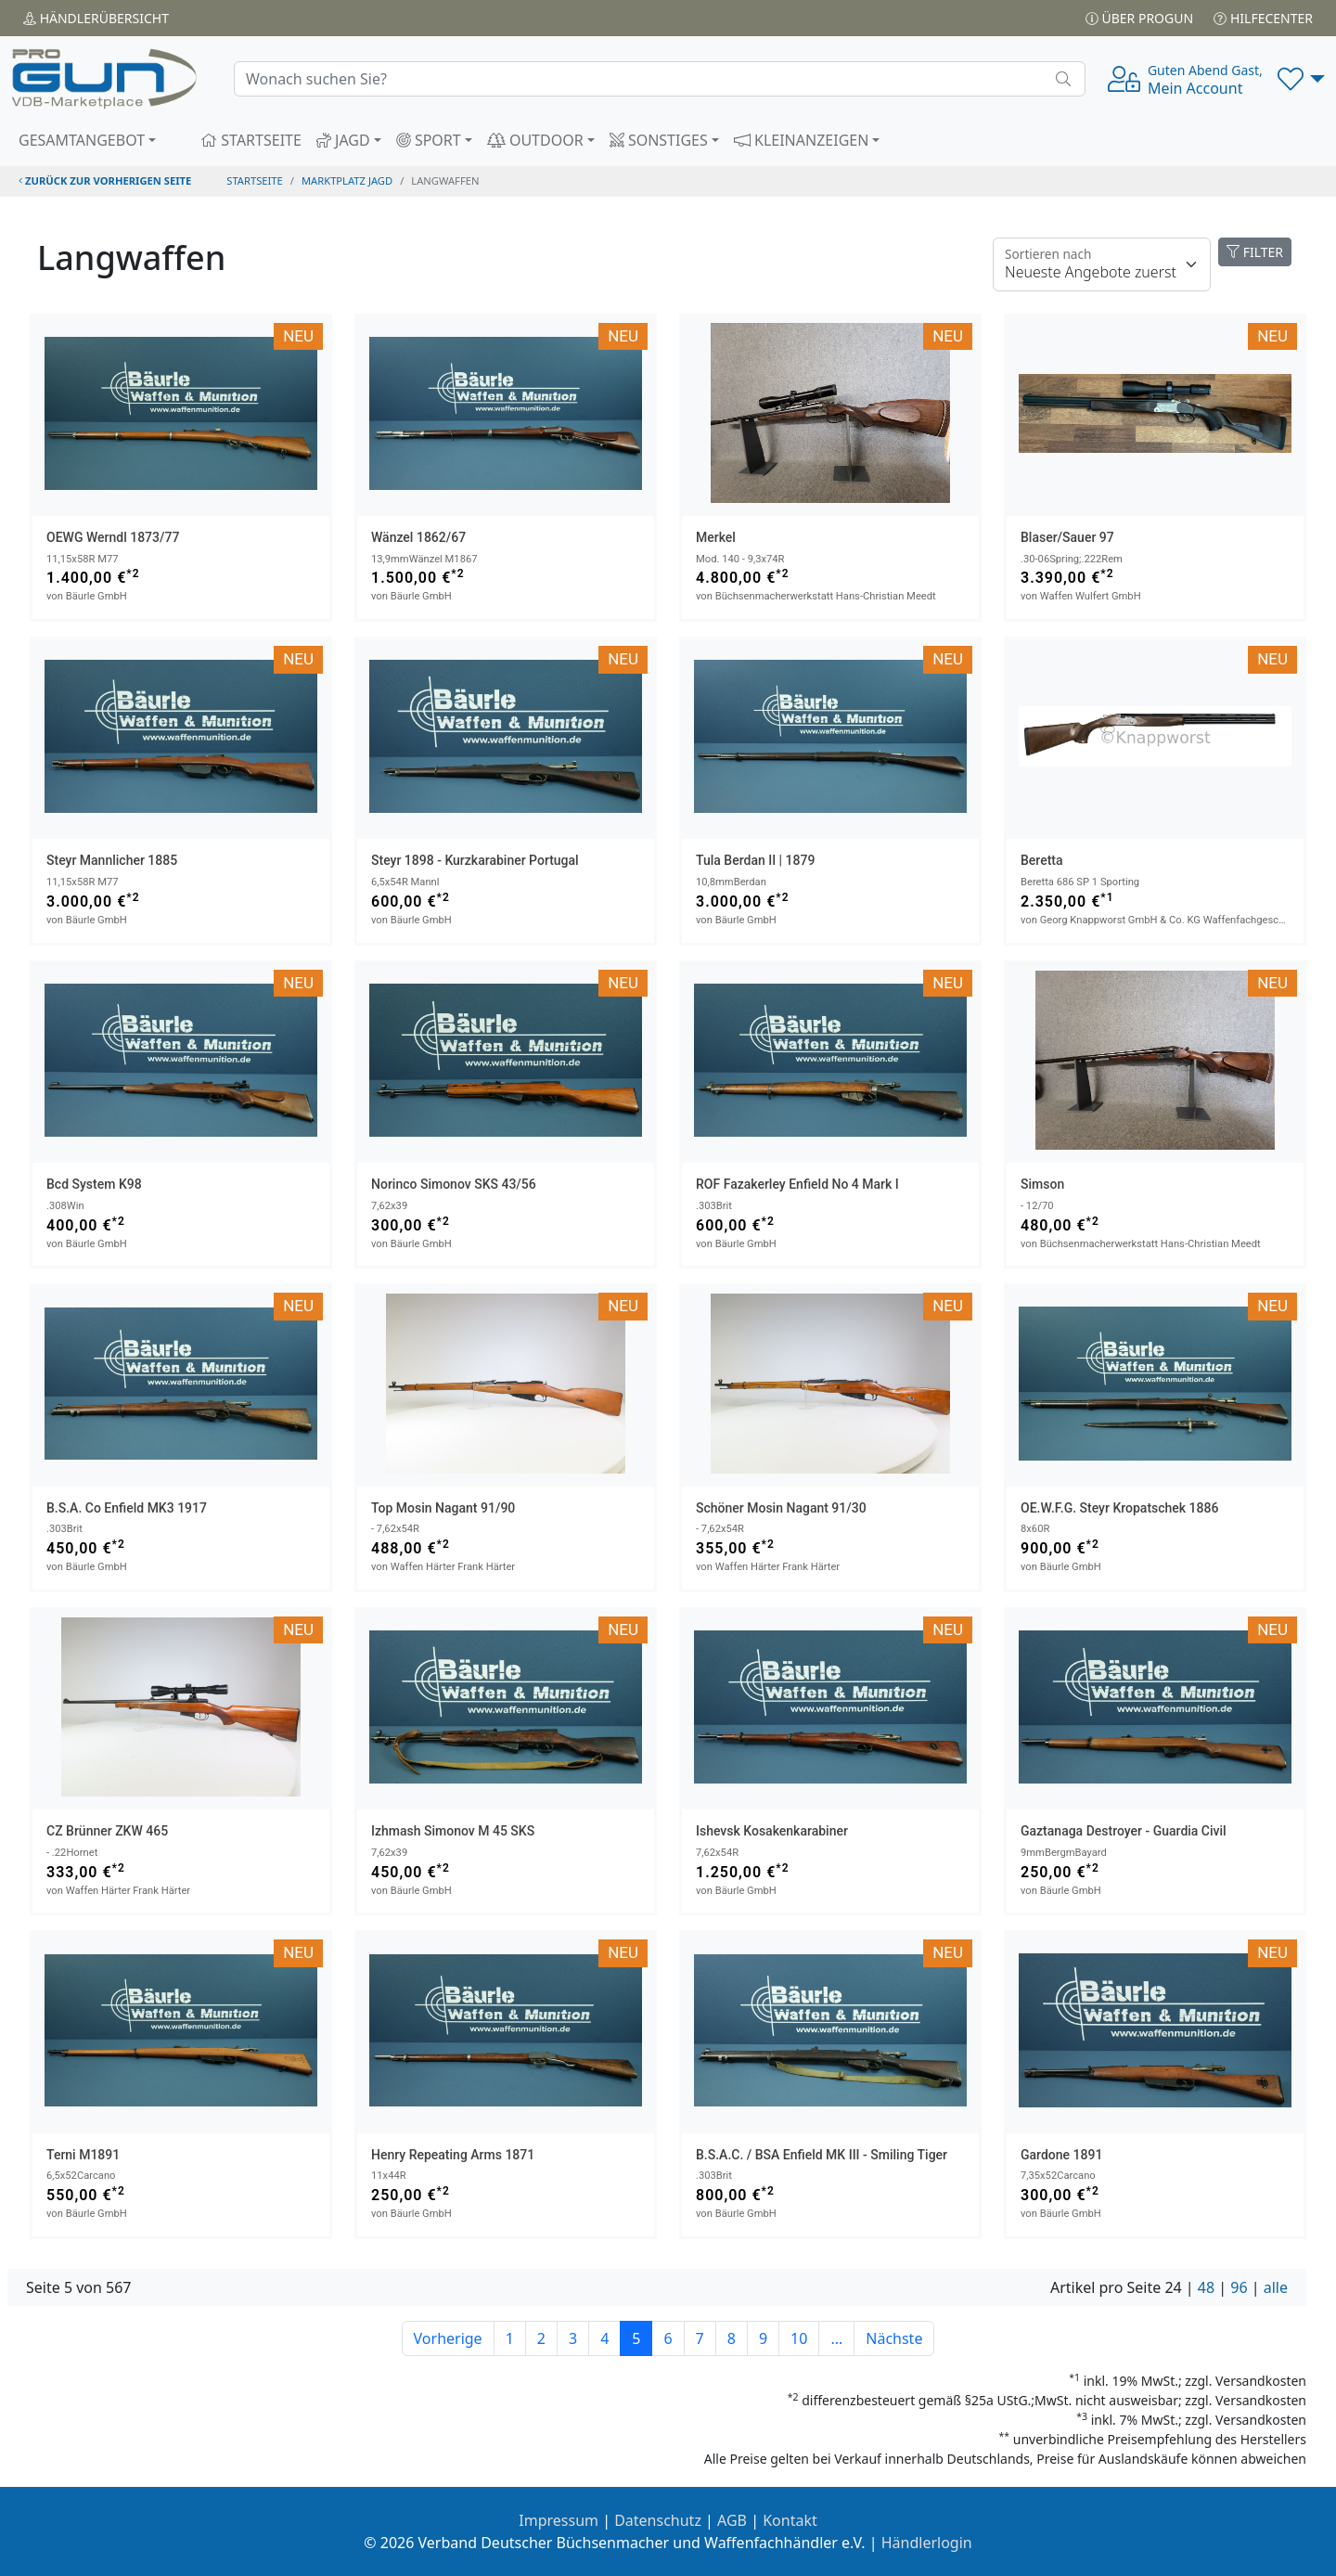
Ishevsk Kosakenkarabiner (772, 1830)
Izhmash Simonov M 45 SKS (452, 1830)
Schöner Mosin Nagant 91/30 (781, 1508)
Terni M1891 (83, 2154)
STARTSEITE (251, 140)
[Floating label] (1102, 264)
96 (1238, 2287)
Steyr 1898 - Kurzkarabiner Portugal (475, 860)
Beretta (1042, 860)
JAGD (343, 140)
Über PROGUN (1139, 18)
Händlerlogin (926, 2542)
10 (798, 2338)
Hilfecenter (1263, 18)
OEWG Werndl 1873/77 (112, 537)
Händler (96, 18)
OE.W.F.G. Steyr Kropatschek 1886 (1119, 1508)
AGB (732, 2520)
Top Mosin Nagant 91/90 (443, 1508)
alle (1276, 2287)
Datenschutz (657, 2520)
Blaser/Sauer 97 (1067, 537)
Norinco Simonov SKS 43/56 (453, 1184)
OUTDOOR (535, 140)
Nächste (894, 2338)
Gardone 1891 (1061, 2154)
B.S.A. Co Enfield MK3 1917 (126, 1508)
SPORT (428, 140)
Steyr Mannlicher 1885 (111, 860)
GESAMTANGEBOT (82, 140)
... (836, 2338)
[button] (1301, 79)
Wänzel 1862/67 (418, 537)
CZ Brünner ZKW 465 (107, 1830)
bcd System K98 (94, 1184)
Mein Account (1205, 79)
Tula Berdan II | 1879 (755, 860)
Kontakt (790, 2520)
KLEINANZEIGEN (801, 140)
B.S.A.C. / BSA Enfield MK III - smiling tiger (821, 2154)
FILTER (1255, 252)
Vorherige (448, 2338)
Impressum (558, 2520)
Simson (1042, 1184)
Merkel (716, 537)
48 (1206, 2287)
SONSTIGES (659, 140)
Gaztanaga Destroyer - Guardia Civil (1124, 1830)
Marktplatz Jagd (347, 180)
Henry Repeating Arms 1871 (452, 2154)
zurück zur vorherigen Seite (105, 180)
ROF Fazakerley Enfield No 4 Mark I (797, 1184)
